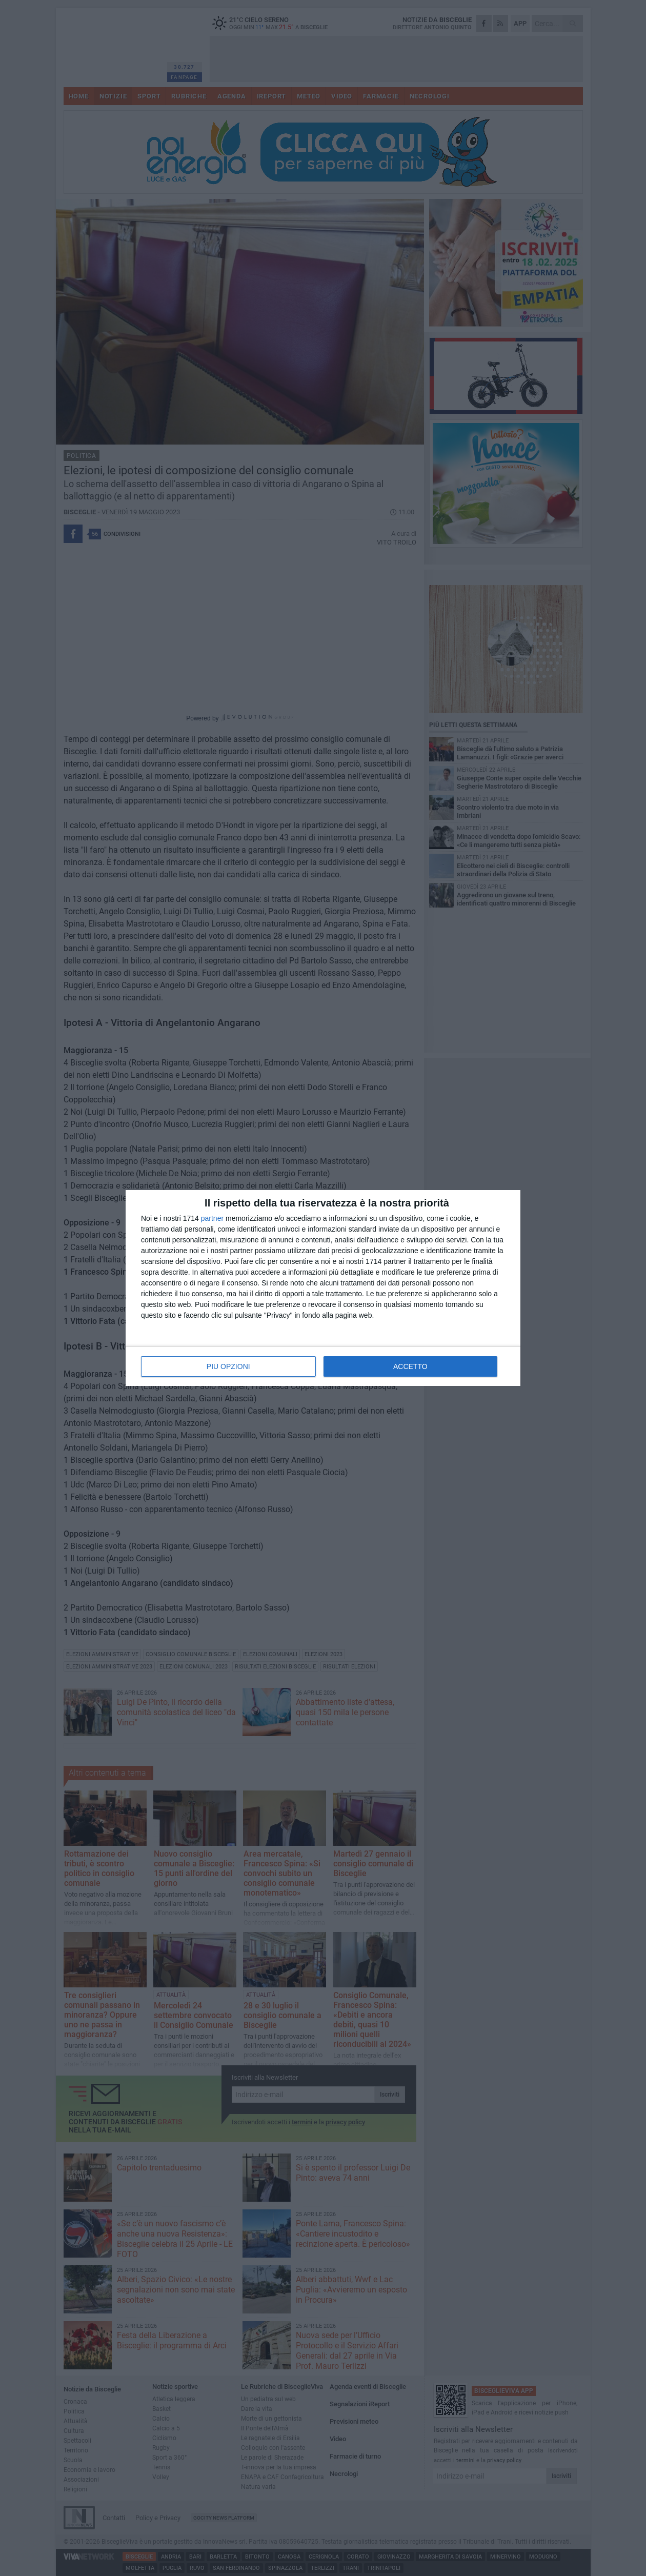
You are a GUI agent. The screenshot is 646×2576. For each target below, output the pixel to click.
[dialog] (323, 1288)
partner (212, 1218)
